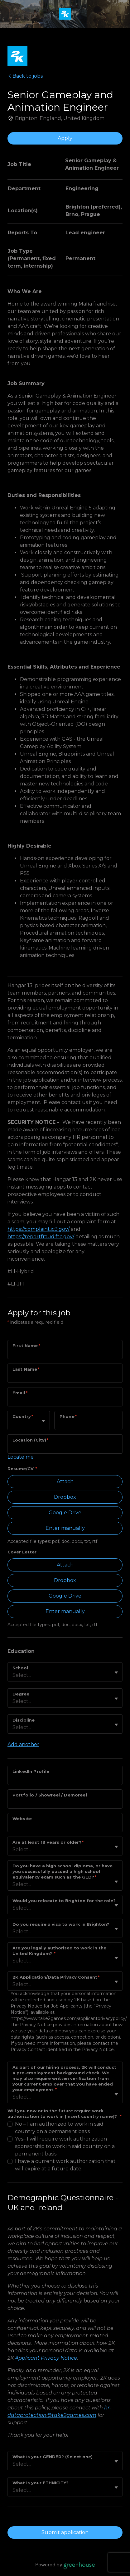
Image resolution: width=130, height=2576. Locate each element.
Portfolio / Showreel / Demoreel (49, 1794)
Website (22, 1818)
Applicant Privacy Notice (46, 2358)
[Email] (65, 1401)
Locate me (20, 1457)
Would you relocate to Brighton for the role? (64, 1900)
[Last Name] (65, 1377)
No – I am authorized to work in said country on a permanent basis (59, 2127)
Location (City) (30, 1440)
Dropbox (65, 1497)
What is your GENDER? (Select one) (52, 2456)
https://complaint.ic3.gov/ (38, 1229)
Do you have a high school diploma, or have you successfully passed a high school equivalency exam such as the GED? (62, 1871)
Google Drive (65, 1513)
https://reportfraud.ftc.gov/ (40, 1237)
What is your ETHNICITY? (40, 2482)
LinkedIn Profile (30, 1771)
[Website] (65, 1826)
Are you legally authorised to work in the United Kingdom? (59, 1950)
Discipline (23, 1720)
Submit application (65, 2532)
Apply (65, 138)
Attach (65, 1481)
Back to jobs (25, 76)
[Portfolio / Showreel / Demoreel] (65, 1803)
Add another (23, 1744)
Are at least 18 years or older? (48, 1842)
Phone (68, 1416)
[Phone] (89, 1424)
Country (22, 1416)
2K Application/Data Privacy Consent (55, 1977)
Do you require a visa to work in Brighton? (60, 1924)
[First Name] (65, 1353)
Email (19, 1392)
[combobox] (13, 1424)
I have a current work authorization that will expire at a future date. (65, 2165)
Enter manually (65, 1528)
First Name (26, 1345)
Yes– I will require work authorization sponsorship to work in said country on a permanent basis (65, 2146)
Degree (20, 1693)
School (20, 1667)
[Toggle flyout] (43, 1421)
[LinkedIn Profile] (65, 1779)
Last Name (26, 1369)
